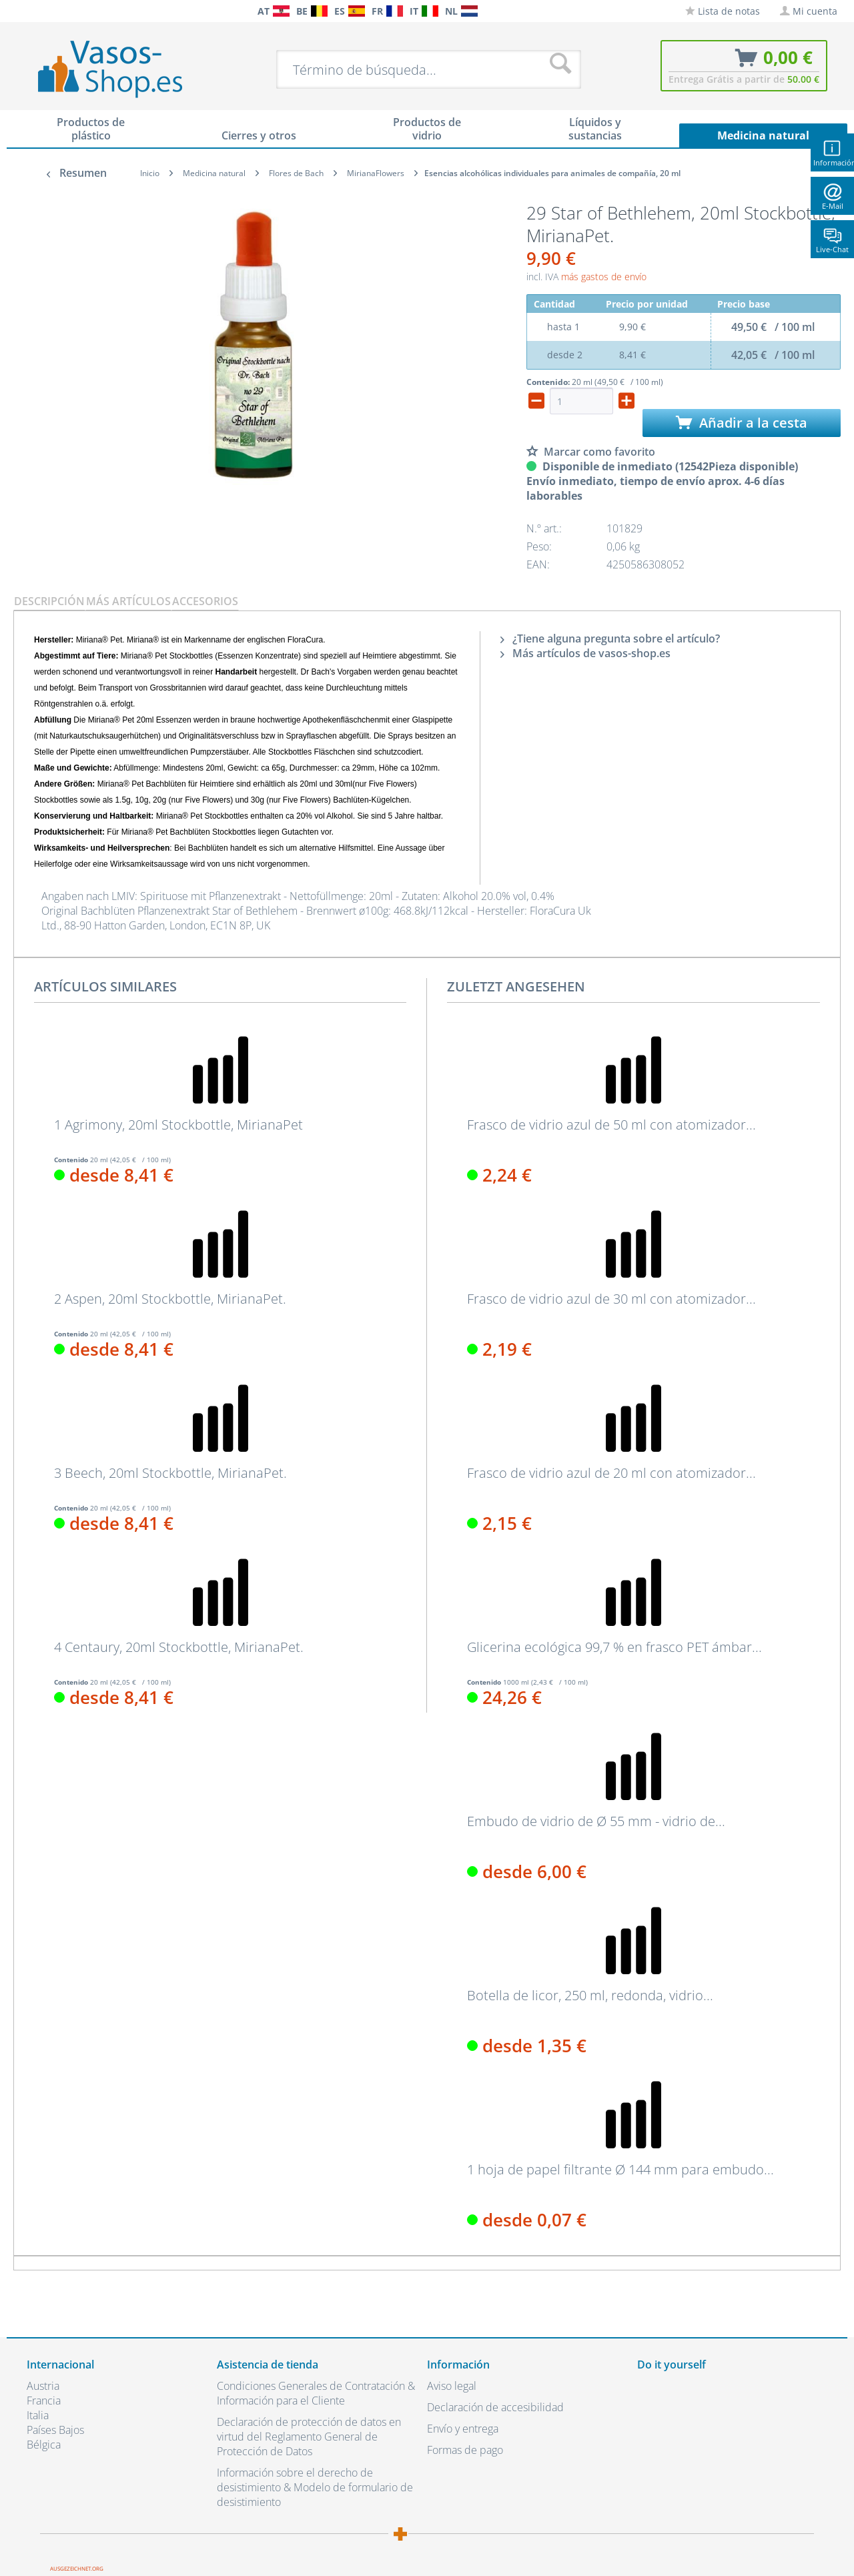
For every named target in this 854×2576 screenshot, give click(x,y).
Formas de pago (465, 2450)
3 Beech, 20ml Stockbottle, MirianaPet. (170, 1473)
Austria (43, 2386)
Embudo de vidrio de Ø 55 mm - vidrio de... (596, 1821)
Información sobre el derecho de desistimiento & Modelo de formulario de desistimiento (315, 2487)
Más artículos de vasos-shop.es (585, 653)
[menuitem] (33, 11)
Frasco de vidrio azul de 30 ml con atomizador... (611, 1299)
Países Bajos (55, 2430)
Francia (44, 2400)
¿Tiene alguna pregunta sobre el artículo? (610, 638)
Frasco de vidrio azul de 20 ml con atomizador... (611, 1473)
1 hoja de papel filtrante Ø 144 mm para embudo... (620, 2169)
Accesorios (205, 601)
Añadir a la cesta (741, 423)
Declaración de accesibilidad (495, 2407)
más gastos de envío (604, 276)
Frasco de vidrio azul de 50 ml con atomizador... (611, 1125)
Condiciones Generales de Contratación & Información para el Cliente (316, 2393)
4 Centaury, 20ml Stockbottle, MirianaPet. (179, 1647)
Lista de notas (722, 11)
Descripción (49, 601)
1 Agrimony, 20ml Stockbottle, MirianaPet (178, 1125)
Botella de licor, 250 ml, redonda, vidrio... (590, 1995)
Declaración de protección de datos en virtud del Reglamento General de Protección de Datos (309, 2437)
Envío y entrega (462, 2428)
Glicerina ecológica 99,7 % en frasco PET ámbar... (614, 1647)
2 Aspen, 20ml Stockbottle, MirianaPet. (170, 1299)
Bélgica (44, 2444)
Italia (38, 2415)
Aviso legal (451, 2386)
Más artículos (128, 601)
